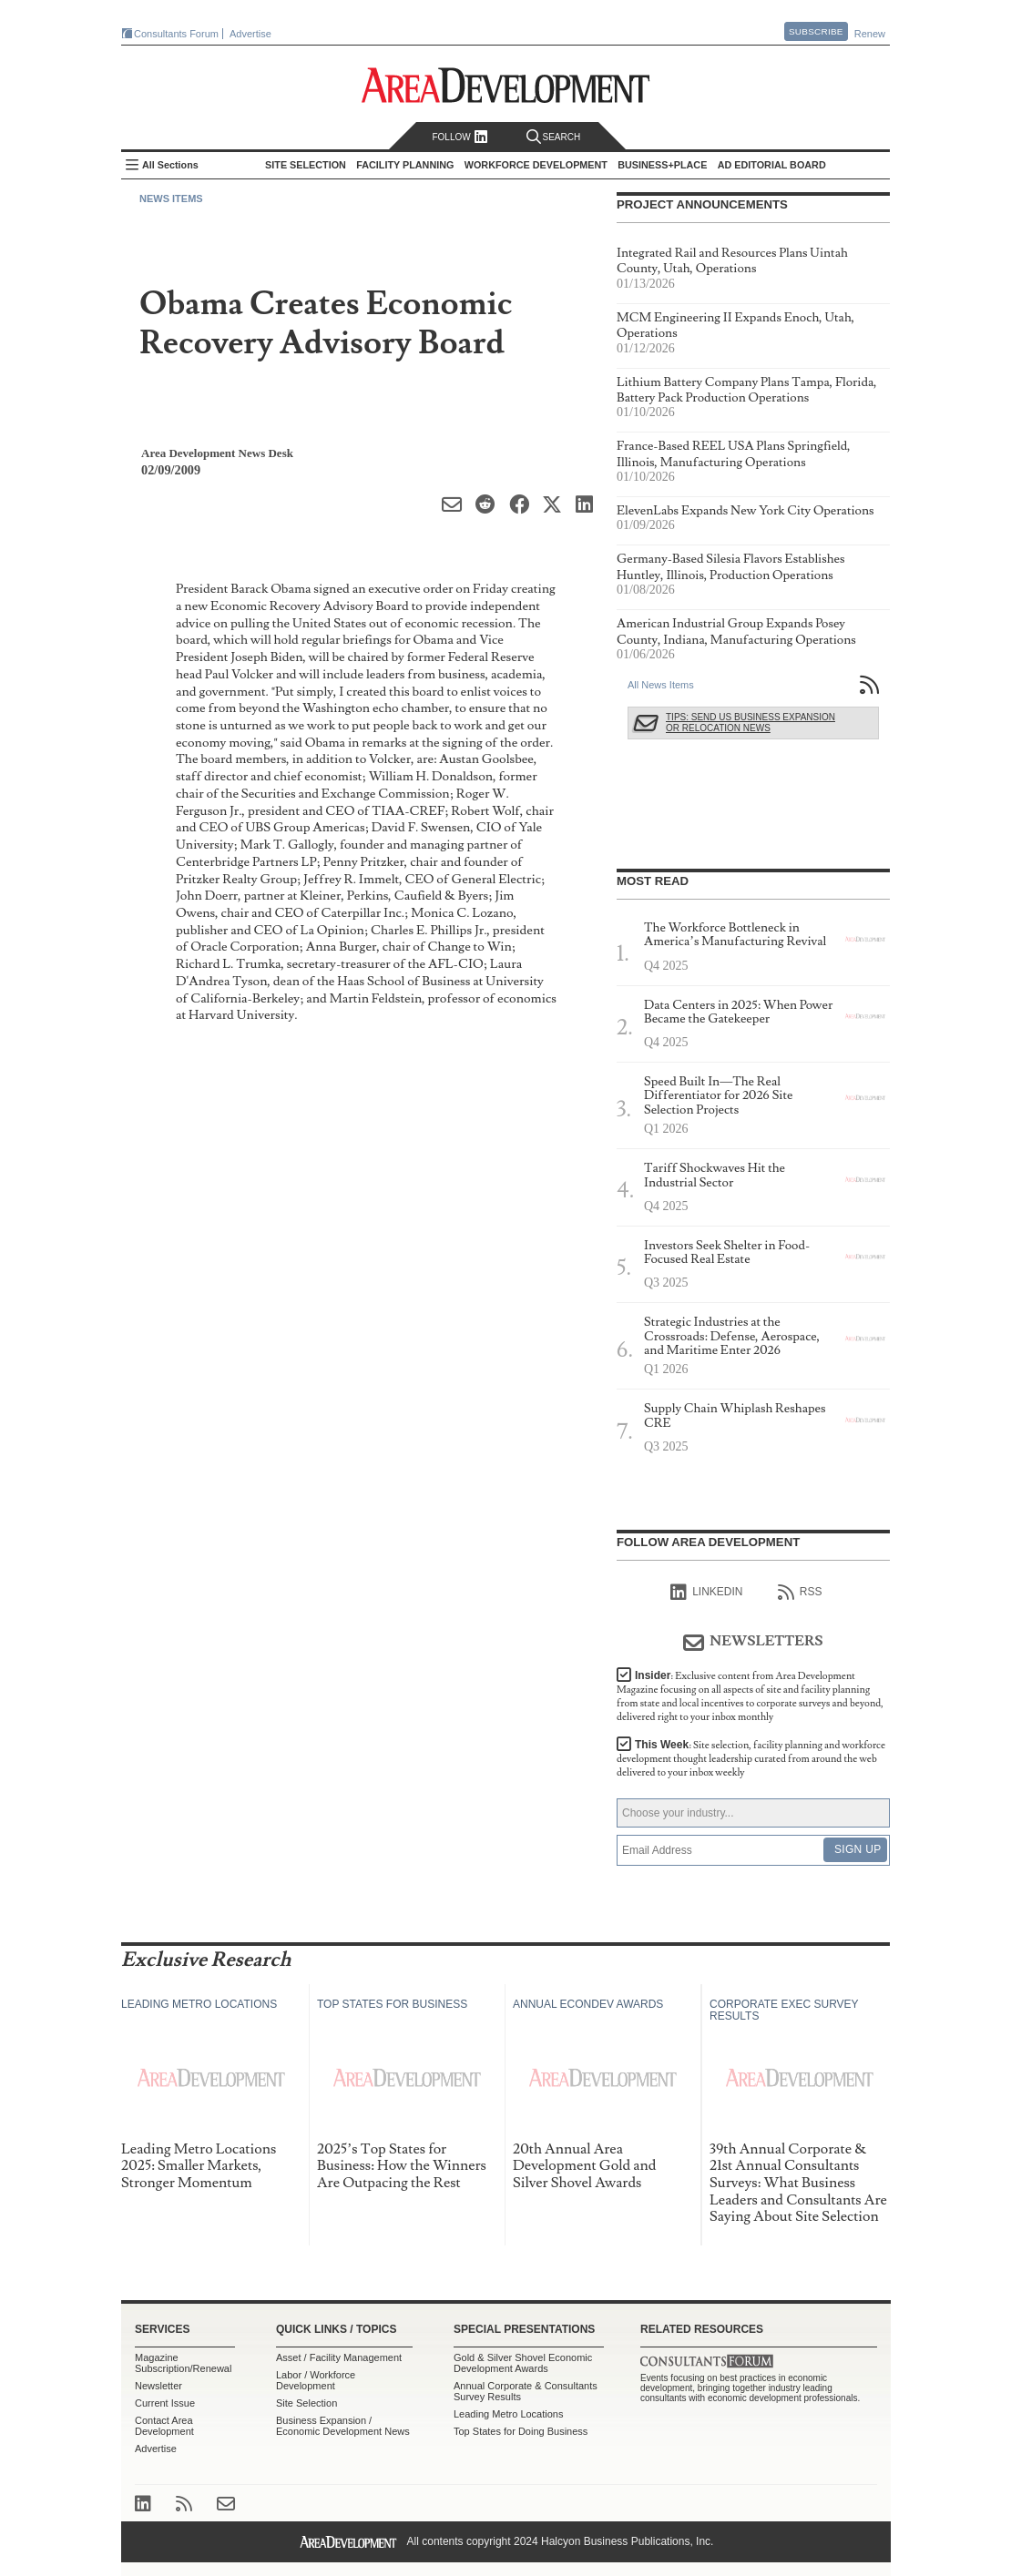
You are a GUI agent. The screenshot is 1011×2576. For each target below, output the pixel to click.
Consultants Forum (176, 33)
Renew (869, 33)
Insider (750, 1696)
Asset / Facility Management (339, 2357)
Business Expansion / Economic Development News (343, 2426)
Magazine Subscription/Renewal (183, 2363)
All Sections (170, 164)
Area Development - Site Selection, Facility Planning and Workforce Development (506, 85)
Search (553, 137)
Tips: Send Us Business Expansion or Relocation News (750, 722)
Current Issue (165, 2403)
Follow (459, 137)
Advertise (250, 33)
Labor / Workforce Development (315, 2380)
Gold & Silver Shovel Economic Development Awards (523, 2363)
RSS (800, 1593)
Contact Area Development (164, 2426)
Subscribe (816, 31)
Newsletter (158, 2385)
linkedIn (706, 1593)
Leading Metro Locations (508, 2413)
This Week (751, 1758)
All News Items (661, 684)
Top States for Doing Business (520, 2431)
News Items (171, 198)
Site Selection (306, 2403)
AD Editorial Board (772, 164)
